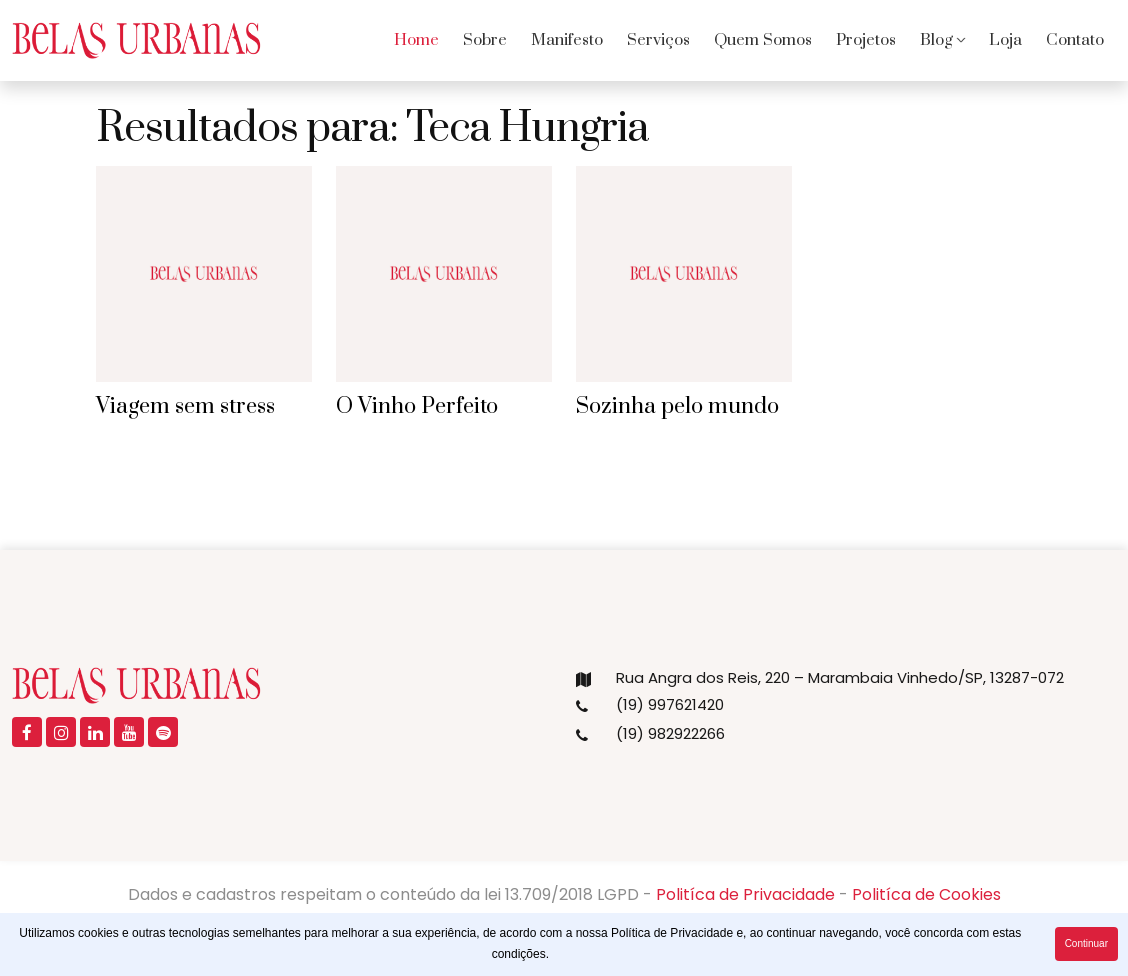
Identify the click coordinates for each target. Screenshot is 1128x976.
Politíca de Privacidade (745, 894)
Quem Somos (763, 40)
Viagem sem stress (185, 407)
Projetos (866, 40)
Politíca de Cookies (926, 894)
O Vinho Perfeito (417, 407)
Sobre (485, 40)
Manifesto (567, 40)
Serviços (658, 40)
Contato (1075, 40)
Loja (1005, 40)
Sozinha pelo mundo (677, 407)
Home (416, 40)
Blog (936, 40)
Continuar (1086, 943)
